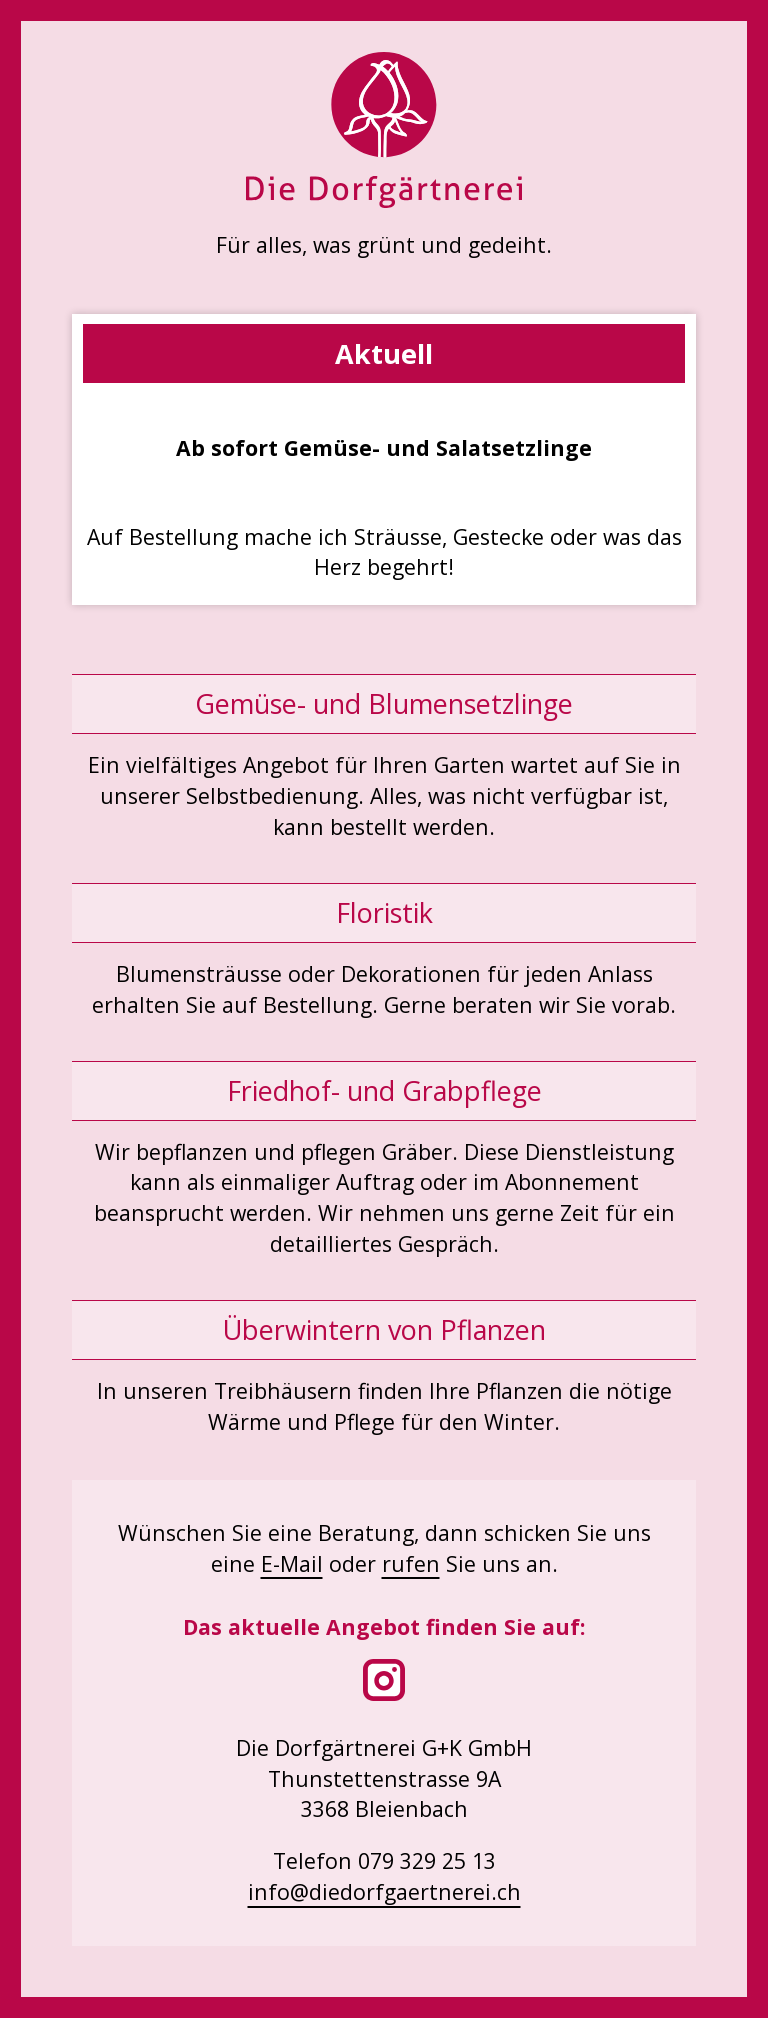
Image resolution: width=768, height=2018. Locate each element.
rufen (411, 1563)
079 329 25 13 (427, 1860)
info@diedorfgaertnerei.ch (384, 1891)
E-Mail (292, 1563)
